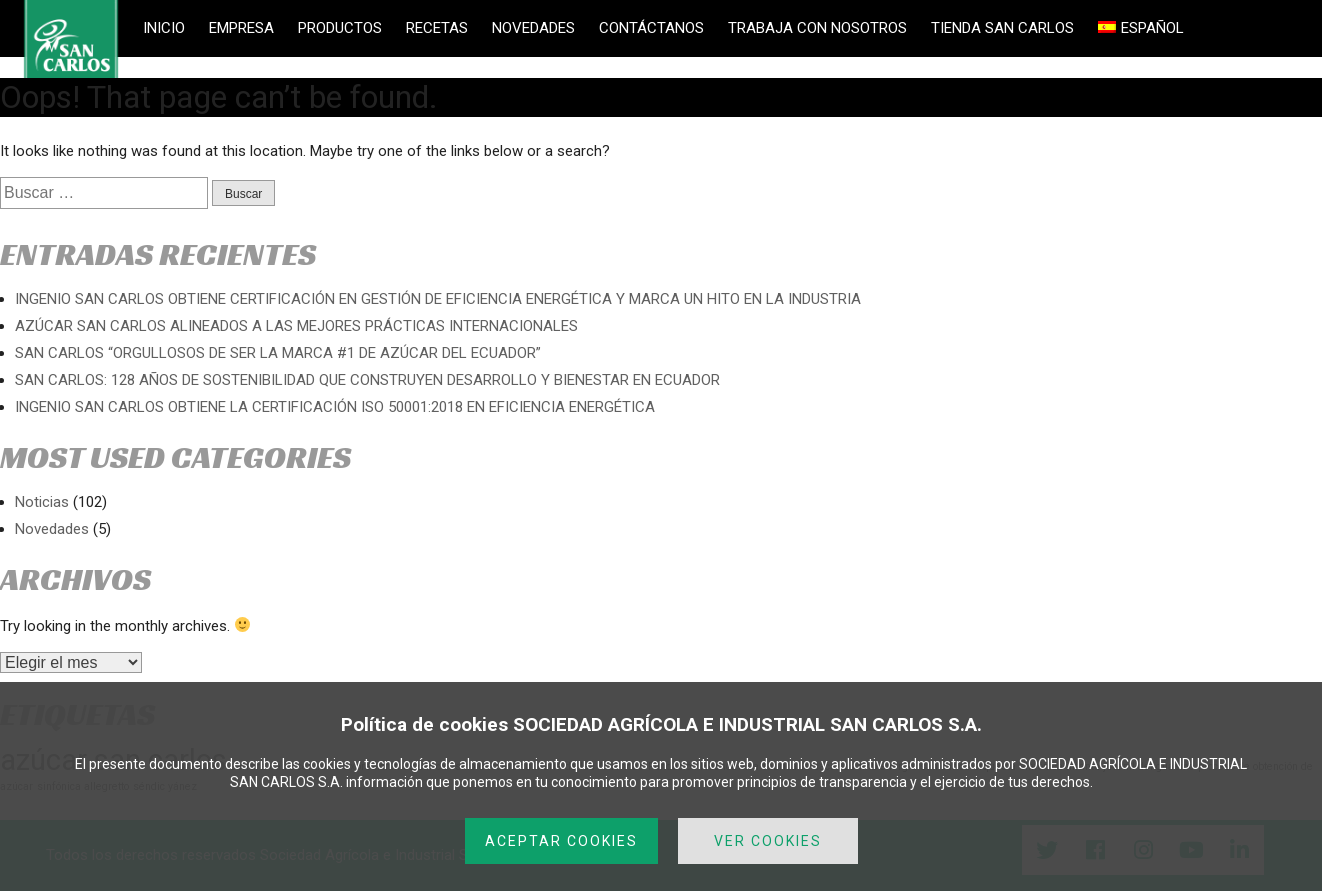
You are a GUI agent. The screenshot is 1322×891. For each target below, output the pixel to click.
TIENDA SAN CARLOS (1002, 28)
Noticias (42, 502)
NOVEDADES (533, 28)
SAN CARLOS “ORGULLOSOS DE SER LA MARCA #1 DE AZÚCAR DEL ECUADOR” (278, 353)
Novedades (52, 529)
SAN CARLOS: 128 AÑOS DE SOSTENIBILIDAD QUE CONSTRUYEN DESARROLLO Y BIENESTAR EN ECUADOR (367, 380)
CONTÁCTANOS (651, 28)
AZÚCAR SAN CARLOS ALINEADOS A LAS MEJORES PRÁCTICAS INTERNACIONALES (296, 326)
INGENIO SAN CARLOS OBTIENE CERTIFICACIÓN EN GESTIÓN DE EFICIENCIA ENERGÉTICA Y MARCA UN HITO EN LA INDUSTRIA (438, 299)
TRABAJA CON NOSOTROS (817, 28)
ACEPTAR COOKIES (561, 841)
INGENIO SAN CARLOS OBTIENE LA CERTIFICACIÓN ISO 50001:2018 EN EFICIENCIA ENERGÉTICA (335, 407)
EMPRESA (241, 28)
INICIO (164, 28)
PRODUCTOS (340, 28)
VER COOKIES (768, 841)
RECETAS (437, 28)
